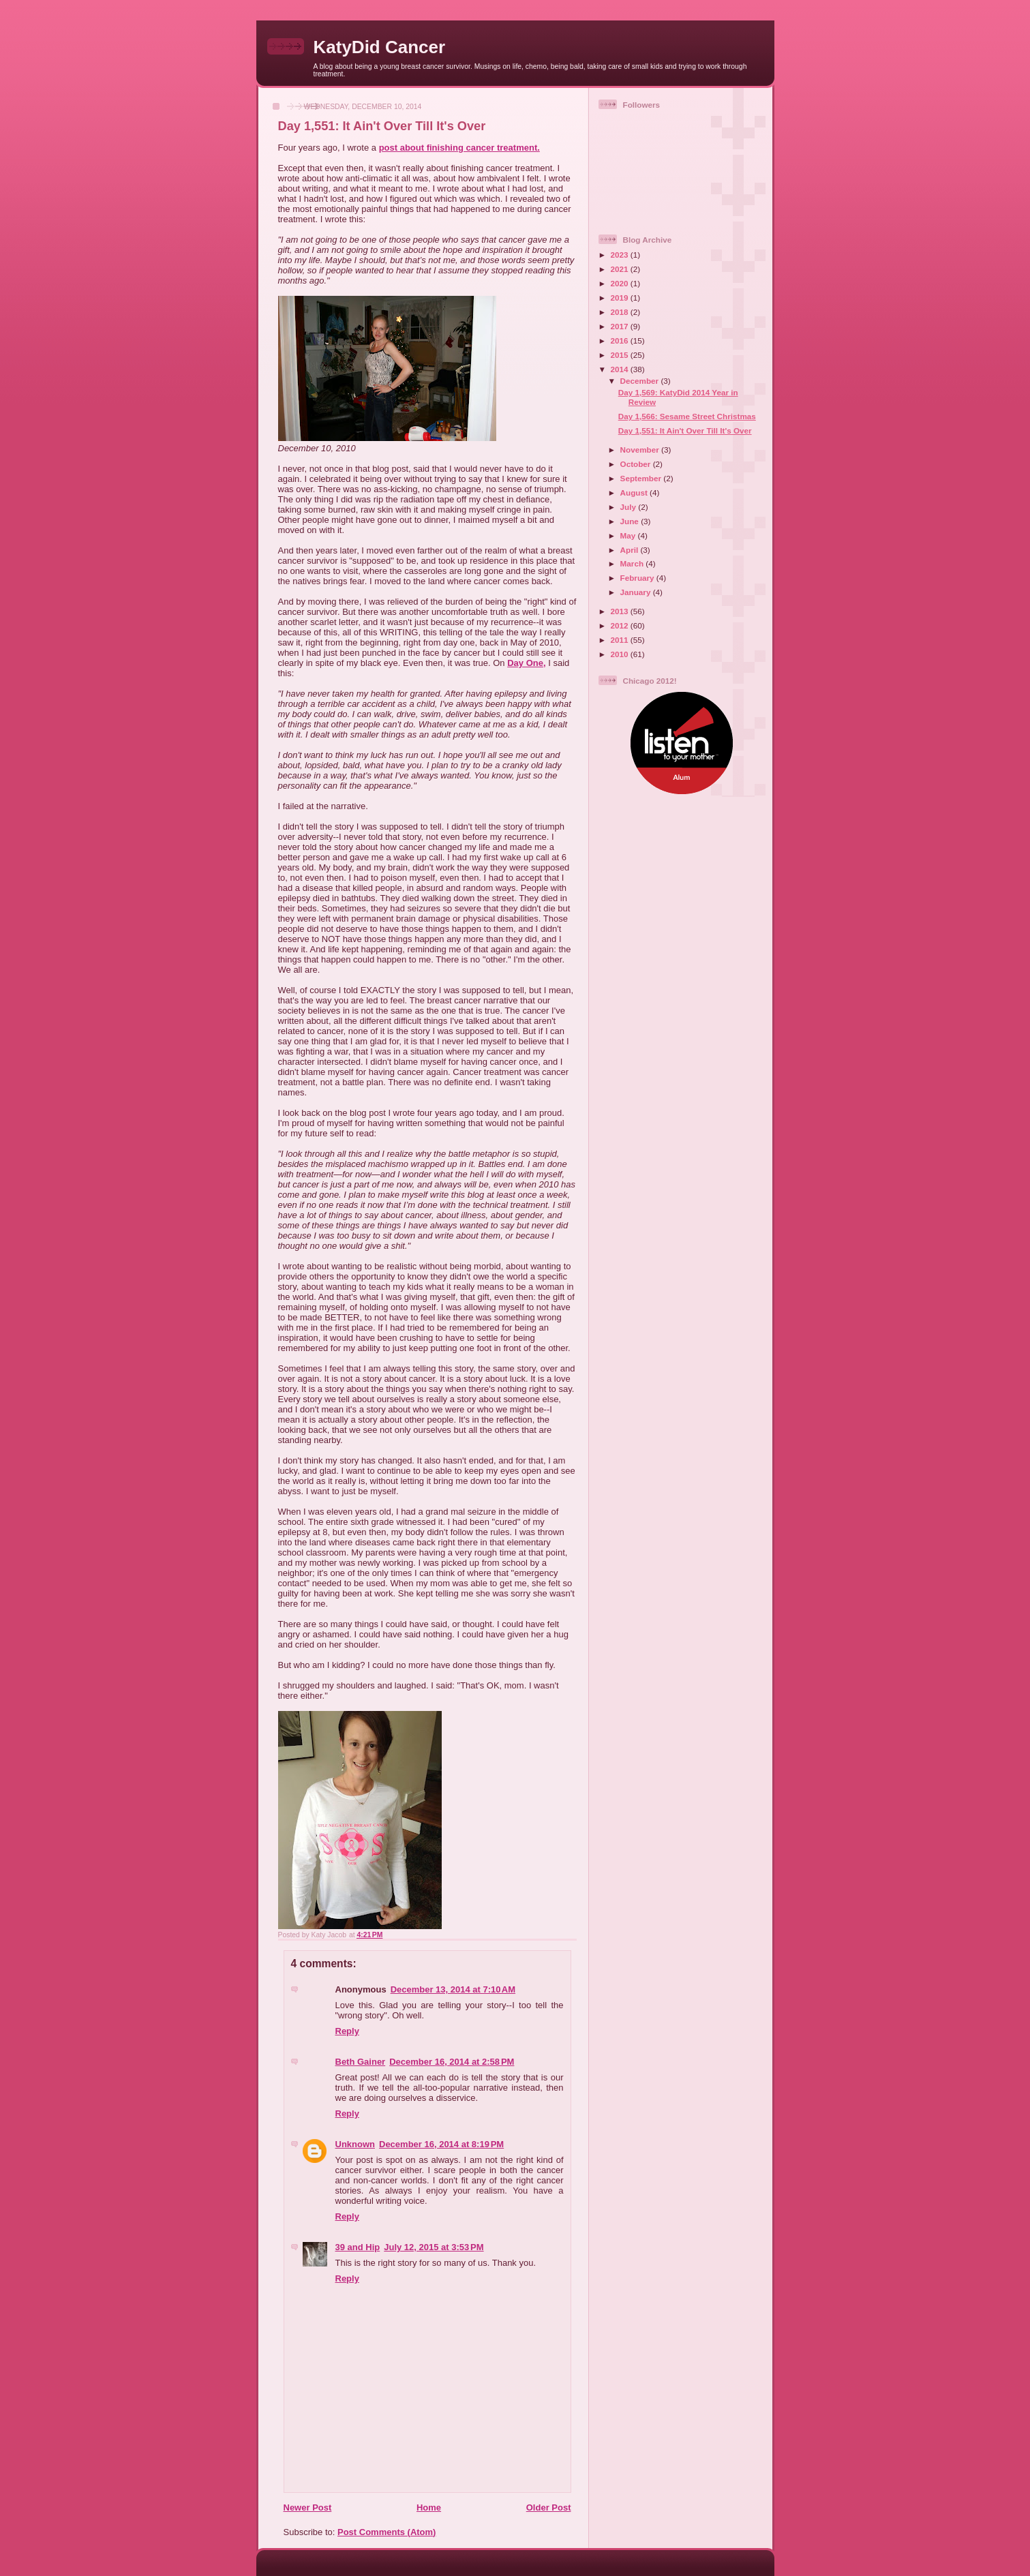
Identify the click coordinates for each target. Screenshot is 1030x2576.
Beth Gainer (360, 2062)
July (629, 506)
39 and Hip (357, 2247)
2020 (621, 283)
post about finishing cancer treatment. (459, 147)
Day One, (526, 663)
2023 (621, 254)
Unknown (355, 2144)
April (630, 549)
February (638, 577)
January (636, 592)
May (629, 535)
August (635, 492)
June (630, 521)
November (640, 449)
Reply (347, 2031)
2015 (621, 354)
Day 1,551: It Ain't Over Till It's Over (685, 430)
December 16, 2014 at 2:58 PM (451, 2062)
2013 (621, 611)
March (633, 563)
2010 (621, 654)
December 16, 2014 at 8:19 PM (441, 2144)
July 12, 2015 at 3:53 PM (433, 2247)
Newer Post (308, 2507)
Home (428, 2507)
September (642, 478)
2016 (621, 340)
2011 (621, 639)
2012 (621, 625)
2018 (621, 311)
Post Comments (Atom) (386, 2532)
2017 (621, 326)
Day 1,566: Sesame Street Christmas (687, 416)
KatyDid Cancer (380, 47)
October (636, 463)
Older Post (548, 2507)
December (640, 380)
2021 (621, 268)
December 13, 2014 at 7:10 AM (453, 1989)
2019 (621, 297)
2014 (621, 369)
